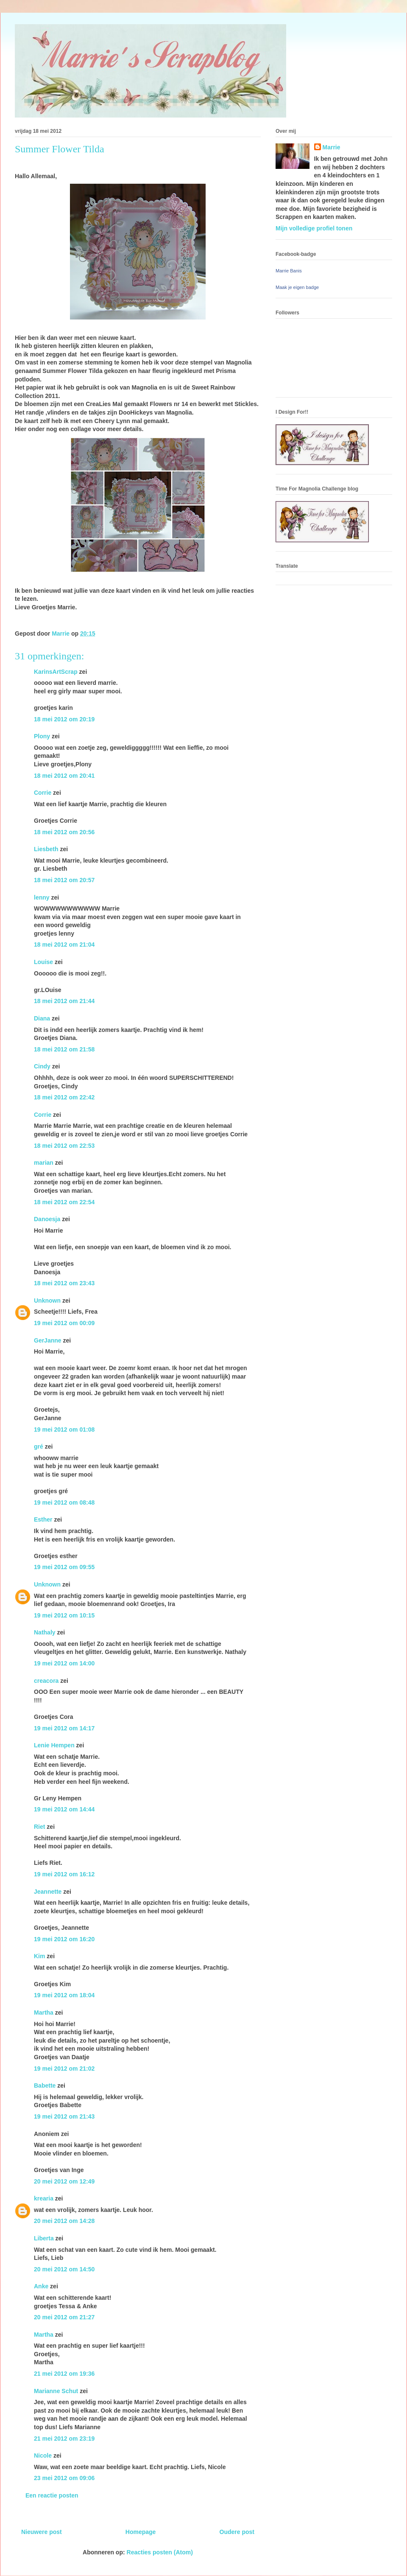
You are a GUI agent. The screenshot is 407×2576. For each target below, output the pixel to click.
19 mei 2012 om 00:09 (64, 1323)
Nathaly (45, 1632)
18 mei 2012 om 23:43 (64, 1283)
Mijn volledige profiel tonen (314, 228)
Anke (41, 2286)
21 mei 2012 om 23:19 (64, 2438)
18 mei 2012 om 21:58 (64, 1049)
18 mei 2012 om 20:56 (64, 832)
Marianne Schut (56, 2391)
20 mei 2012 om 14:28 (64, 2220)
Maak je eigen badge (297, 287)
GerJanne (47, 1340)
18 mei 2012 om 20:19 (64, 719)
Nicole (43, 2455)
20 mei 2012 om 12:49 (64, 2181)
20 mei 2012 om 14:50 (64, 2269)
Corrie (42, 792)
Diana (42, 1018)
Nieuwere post (41, 2531)
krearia (43, 2198)
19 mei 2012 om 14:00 (64, 1663)
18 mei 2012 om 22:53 (64, 1145)
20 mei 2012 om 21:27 (64, 2317)
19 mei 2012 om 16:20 (64, 1939)
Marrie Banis (289, 270)
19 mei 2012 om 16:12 (64, 1874)
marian (43, 1162)
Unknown (47, 1300)
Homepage (140, 2531)
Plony (42, 736)
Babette (45, 2085)
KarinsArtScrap (56, 671)
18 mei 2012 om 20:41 (64, 775)
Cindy (42, 1066)
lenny (42, 897)
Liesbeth (46, 849)
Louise (43, 962)
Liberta (44, 2238)
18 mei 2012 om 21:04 (64, 944)
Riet (39, 1826)
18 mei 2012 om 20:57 (64, 880)
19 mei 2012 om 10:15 (64, 1615)
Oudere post (237, 2531)
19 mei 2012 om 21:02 (64, 2068)
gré (38, 1446)
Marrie (331, 147)
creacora (46, 1680)
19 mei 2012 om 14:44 (64, 1809)
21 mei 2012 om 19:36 (64, 2373)
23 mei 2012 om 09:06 (64, 2478)
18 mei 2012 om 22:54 (64, 1202)
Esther (43, 1519)
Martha (43, 2012)
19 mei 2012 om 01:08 (64, 1429)
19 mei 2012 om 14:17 (64, 1728)
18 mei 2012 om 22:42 (64, 1097)
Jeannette (47, 1891)
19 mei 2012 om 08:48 (64, 1502)
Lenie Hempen (54, 1745)
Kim (39, 1956)
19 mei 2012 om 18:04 (64, 1995)
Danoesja (47, 1219)
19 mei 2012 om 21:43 (64, 2116)
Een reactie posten (51, 2495)
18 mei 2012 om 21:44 (64, 1001)
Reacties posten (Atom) (160, 2552)
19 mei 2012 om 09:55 (64, 1567)
